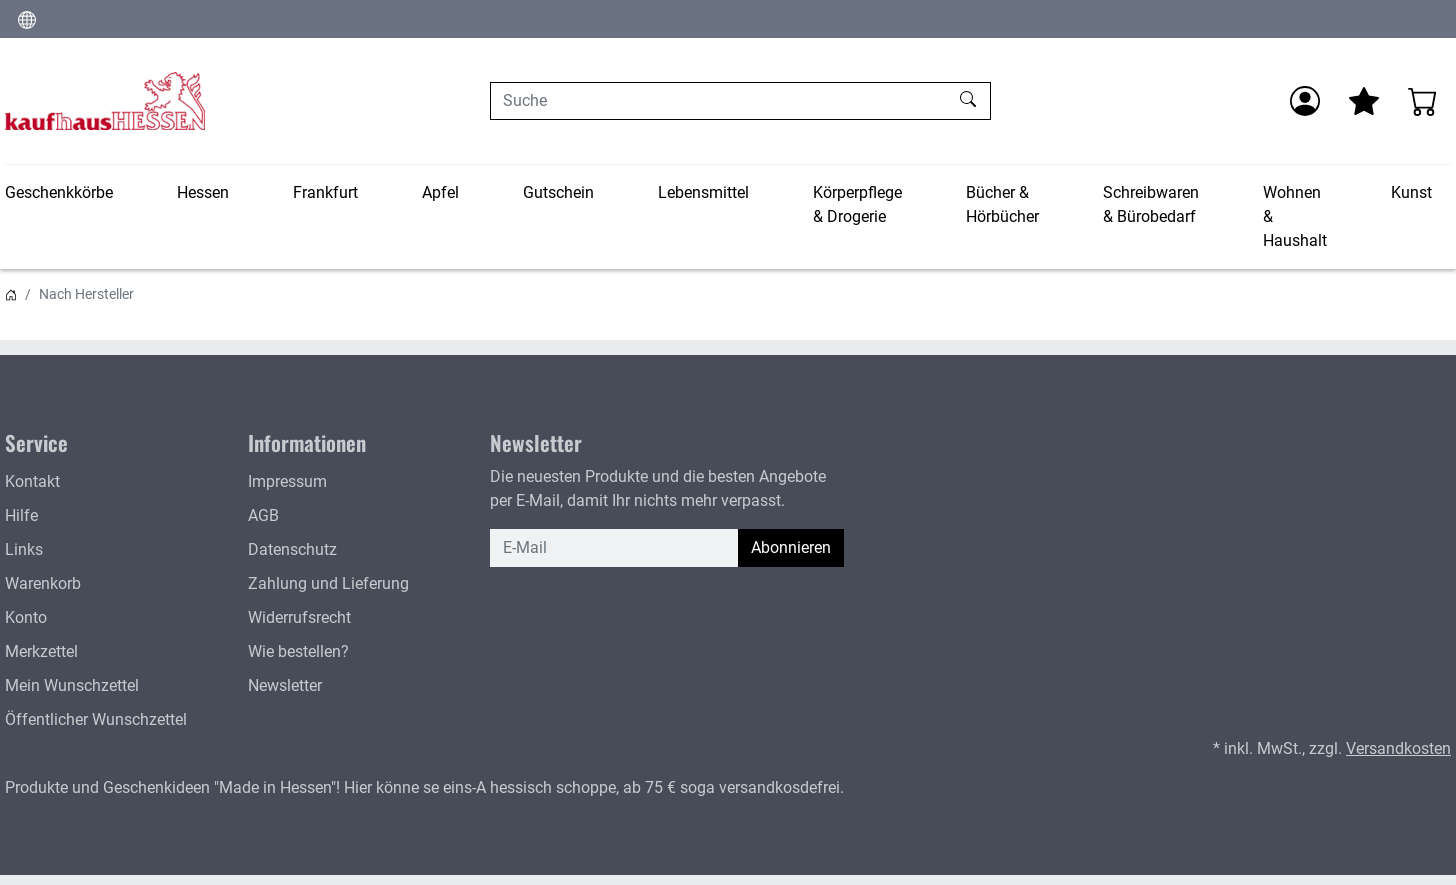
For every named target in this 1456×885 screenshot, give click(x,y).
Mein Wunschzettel (72, 685)
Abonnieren (791, 547)
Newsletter (285, 685)
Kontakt (32, 481)
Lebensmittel (703, 192)
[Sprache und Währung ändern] (27, 19)
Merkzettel (41, 651)
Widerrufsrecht (299, 617)
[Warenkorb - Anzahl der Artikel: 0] (1423, 101)
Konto (26, 617)
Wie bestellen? (298, 651)
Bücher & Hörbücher (1002, 204)
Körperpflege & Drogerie (857, 204)
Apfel (440, 192)
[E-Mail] (614, 548)
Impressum (287, 481)
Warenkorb (43, 583)
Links (24, 549)
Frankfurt (325, 192)
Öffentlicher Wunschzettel (96, 719)
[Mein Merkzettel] (1364, 101)
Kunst (1411, 192)
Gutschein (558, 192)
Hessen (203, 192)
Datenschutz (292, 549)
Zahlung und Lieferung (328, 583)
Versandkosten (1398, 748)
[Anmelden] (1305, 101)
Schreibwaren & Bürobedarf (1151, 204)
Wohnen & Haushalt (1295, 216)
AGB (263, 515)
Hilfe (21, 515)
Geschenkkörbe (59, 192)
